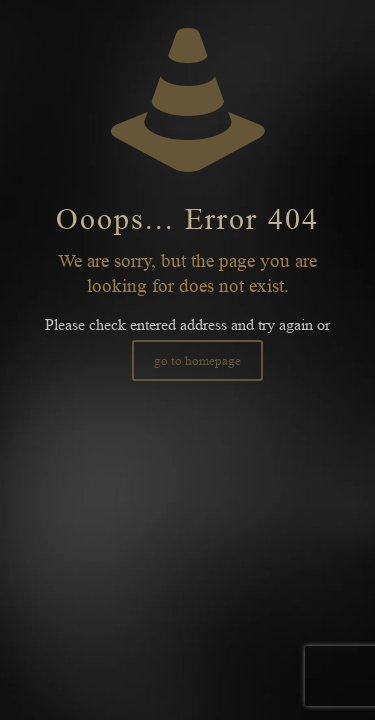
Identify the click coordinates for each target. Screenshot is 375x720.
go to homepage (197, 360)
